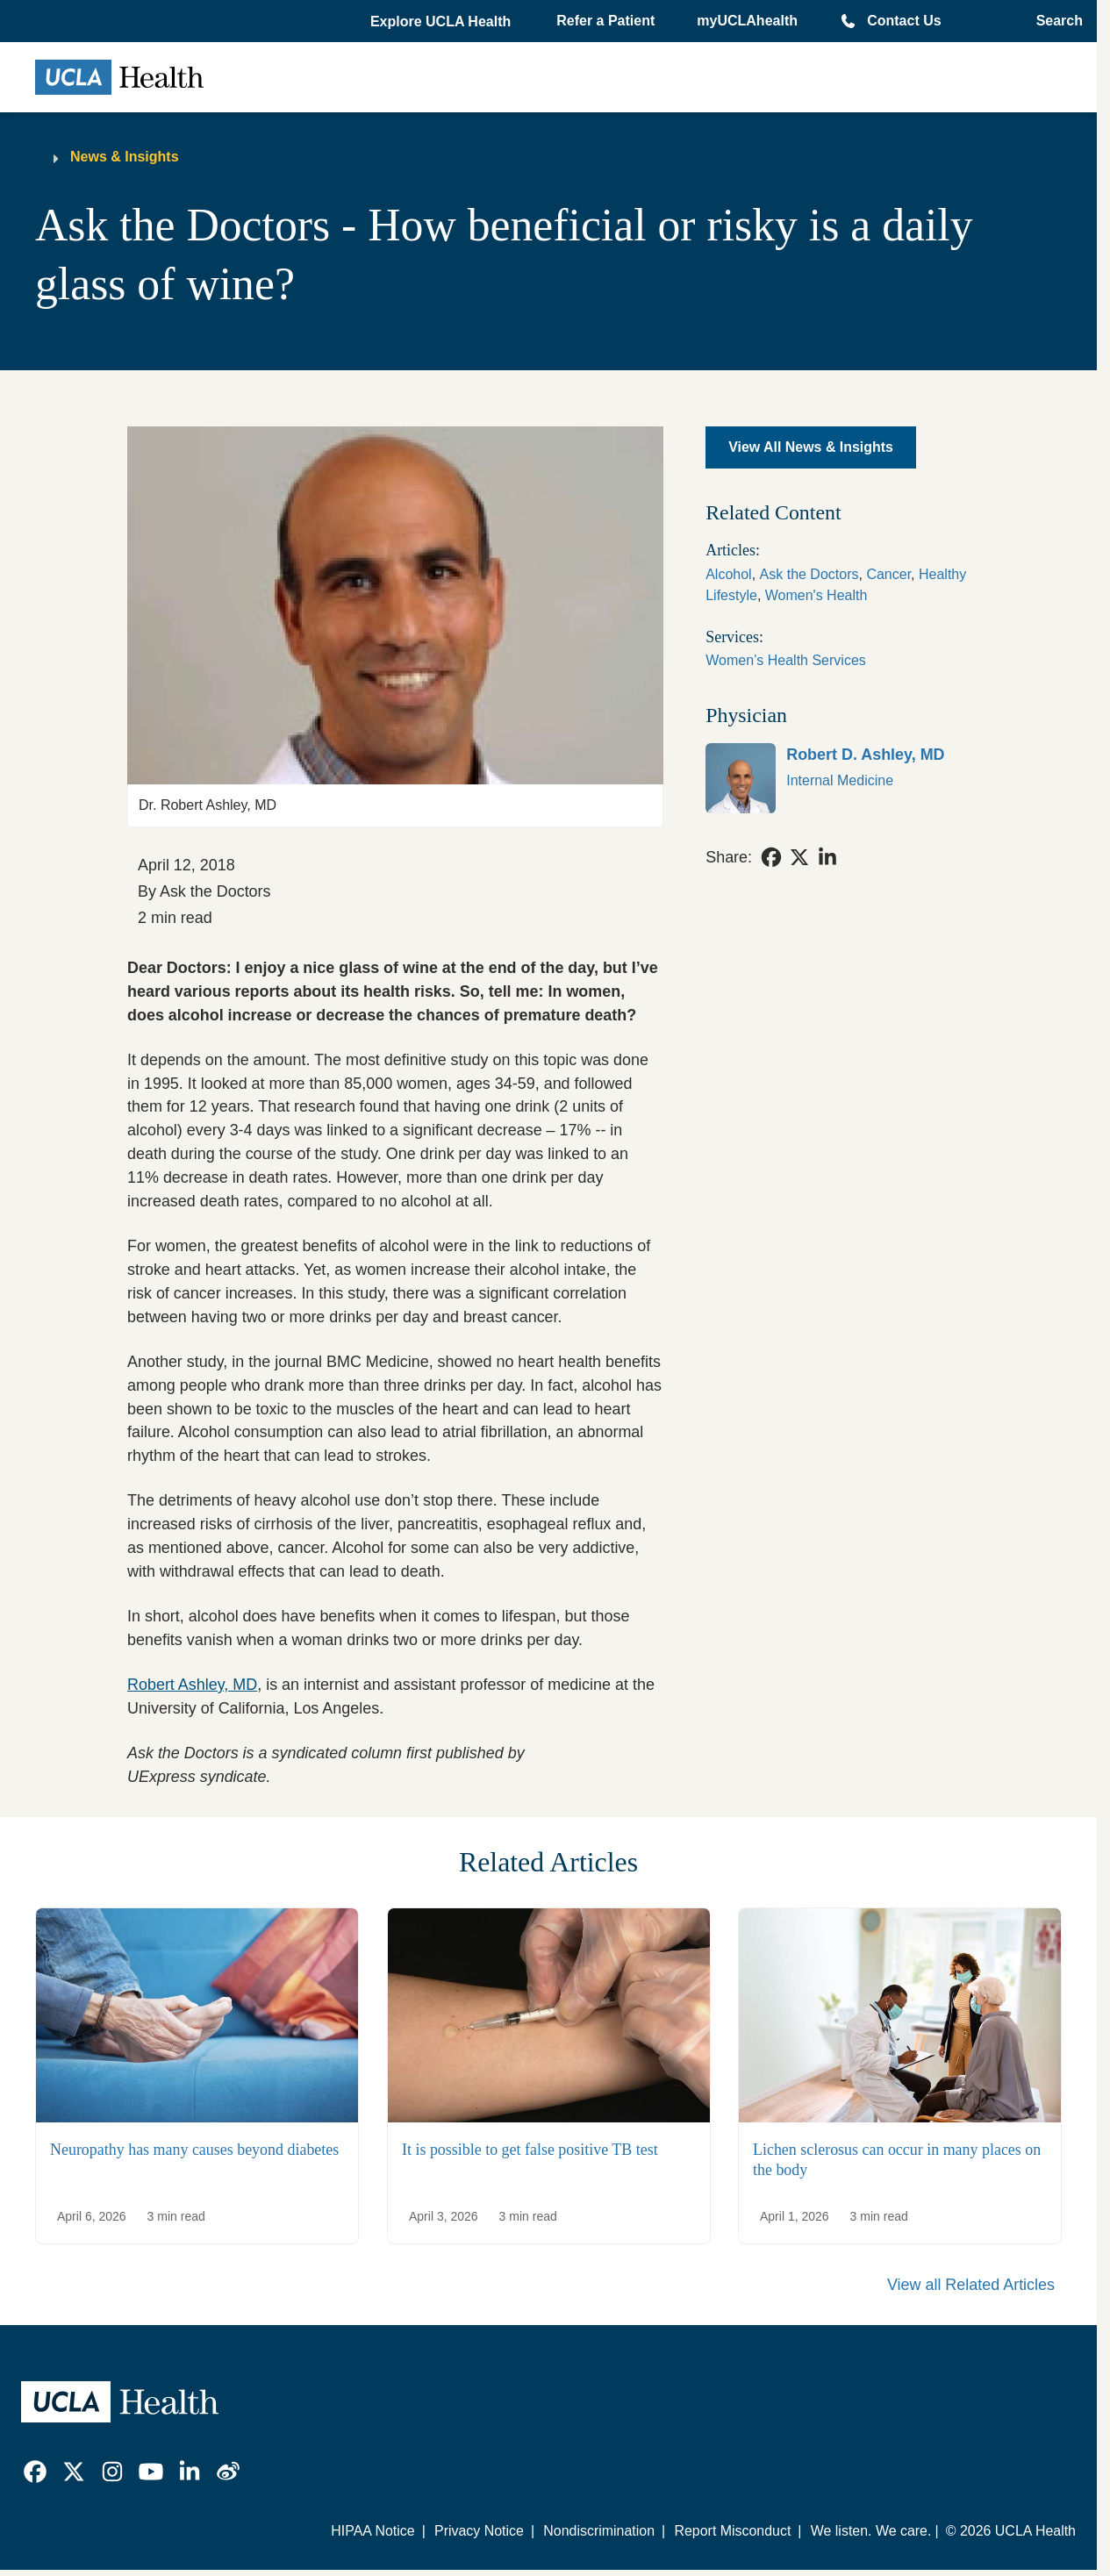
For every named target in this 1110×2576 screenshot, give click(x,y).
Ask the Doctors (809, 574)
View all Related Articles (971, 2284)
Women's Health (816, 595)
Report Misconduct (732, 2530)
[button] (442, 22)
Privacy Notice (479, 2530)
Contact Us (904, 20)
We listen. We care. (871, 2530)
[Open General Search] (1054, 21)
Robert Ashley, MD (192, 1684)
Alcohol (728, 574)
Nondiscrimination (599, 2530)
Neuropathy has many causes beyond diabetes (194, 2150)
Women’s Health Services (785, 660)
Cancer (888, 574)
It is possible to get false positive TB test (530, 2150)
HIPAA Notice (372, 2530)
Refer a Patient (605, 20)
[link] (837, 778)
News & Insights (124, 156)
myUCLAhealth (747, 20)
